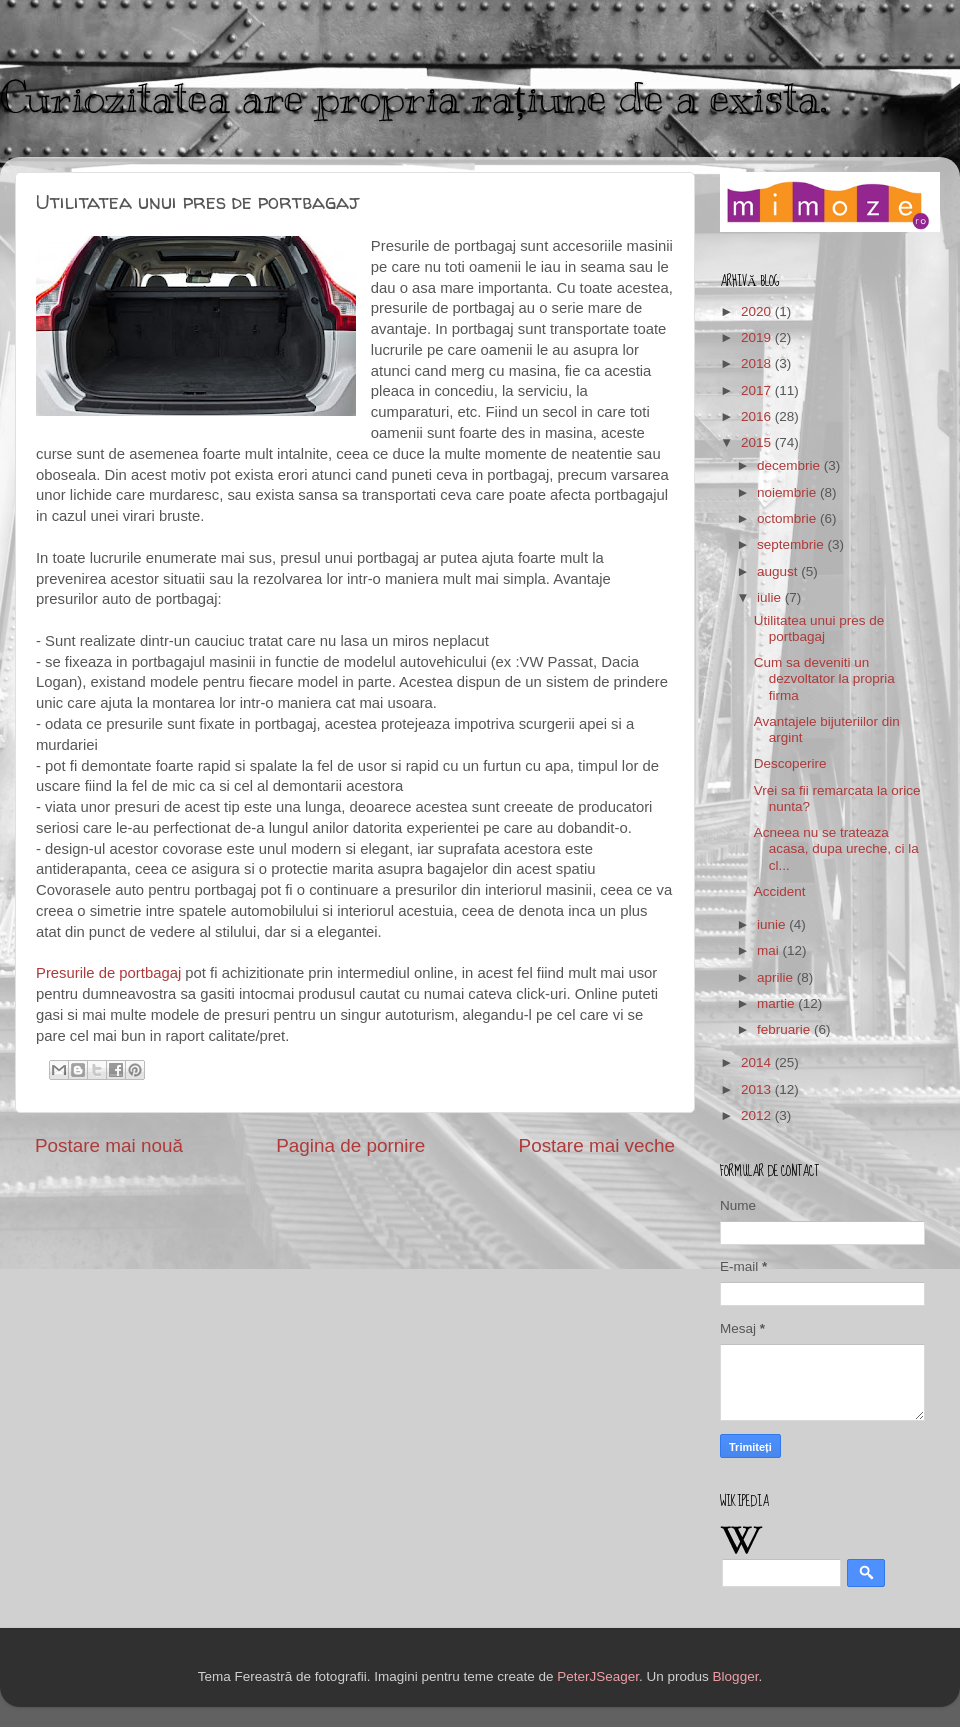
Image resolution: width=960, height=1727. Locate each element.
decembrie (790, 465)
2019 (758, 337)
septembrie (792, 544)
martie (777, 1003)
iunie (773, 924)
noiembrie (788, 492)
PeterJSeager (598, 1676)
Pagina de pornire (350, 1145)
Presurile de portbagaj (108, 973)
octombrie (788, 518)
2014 (758, 1062)
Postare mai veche (597, 1145)
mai (770, 950)
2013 (758, 1089)
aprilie (777, 977)
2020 (758, 311)
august (779, 571)
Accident (780, 891)
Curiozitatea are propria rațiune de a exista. (413, 98)
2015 (758, 442)
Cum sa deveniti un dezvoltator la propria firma (824, 678)
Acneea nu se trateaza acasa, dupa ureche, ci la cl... (836, 848)
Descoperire (790, 763)
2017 (758, 390)
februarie (785, 1029)
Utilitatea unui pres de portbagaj (819, 628)
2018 (758, 363)
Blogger (736, 1676)
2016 (758, 416)
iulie (771, 597)
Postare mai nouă (109, 1145)
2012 (758, 1115)
